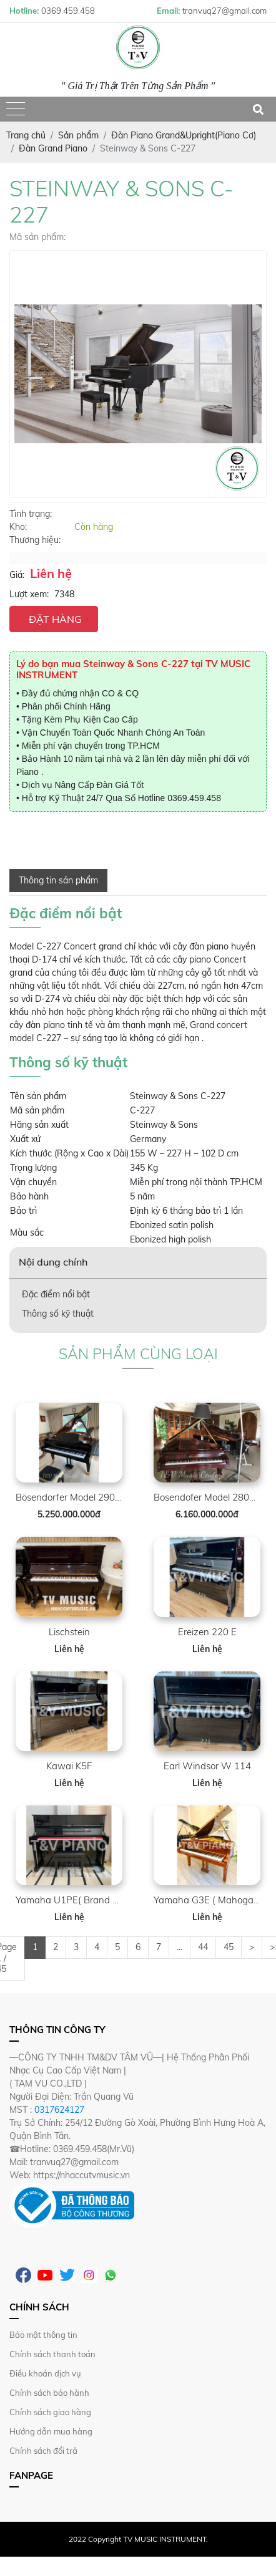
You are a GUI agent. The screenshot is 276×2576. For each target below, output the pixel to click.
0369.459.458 (194, 798)
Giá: (16, 574)
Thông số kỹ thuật (58, 1313)
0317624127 (59, 2109)
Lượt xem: (29, 594)
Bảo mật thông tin (43, 2335)
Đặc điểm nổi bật (56, 1294)
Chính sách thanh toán (52, 2354)
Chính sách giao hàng (50, 2412)
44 (203, 1947)
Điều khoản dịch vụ (45, 2373)
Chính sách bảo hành (49, 2393)
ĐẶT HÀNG (55, 619)
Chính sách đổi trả (43, 2451)
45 (229, 1947)
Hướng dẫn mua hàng (50, 2431)
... (179, 1947)
